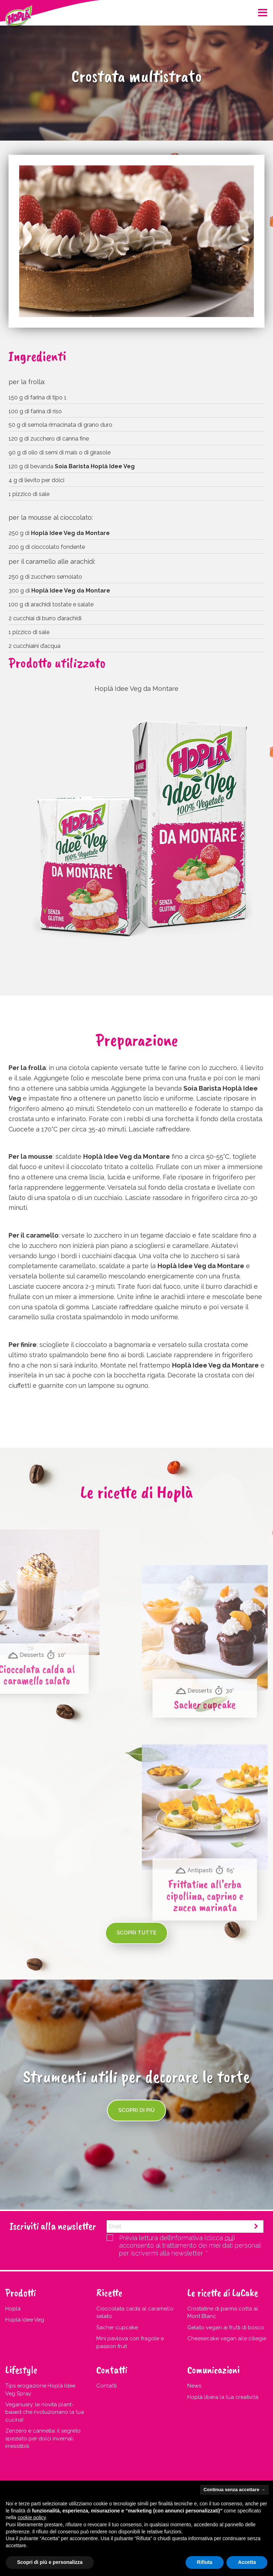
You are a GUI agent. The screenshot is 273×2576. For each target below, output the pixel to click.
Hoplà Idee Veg (24, 2319)
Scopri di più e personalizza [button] (49, 2562)
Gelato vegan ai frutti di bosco (225, 2327)
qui (229, 2238)
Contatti (106, 2386)
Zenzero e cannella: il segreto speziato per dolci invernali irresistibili (43, 2438)
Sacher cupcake (117, 2327)
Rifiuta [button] (205, 2562)
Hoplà (13, 2308)
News (194, 2386)
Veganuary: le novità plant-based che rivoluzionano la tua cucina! (44, 2412)
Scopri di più (136, 2110)
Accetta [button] (247, 2562)
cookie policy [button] (31, 2517)
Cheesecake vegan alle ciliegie (226, 2338)
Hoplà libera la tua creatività (222, 2397)
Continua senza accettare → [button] (234, 2489)
